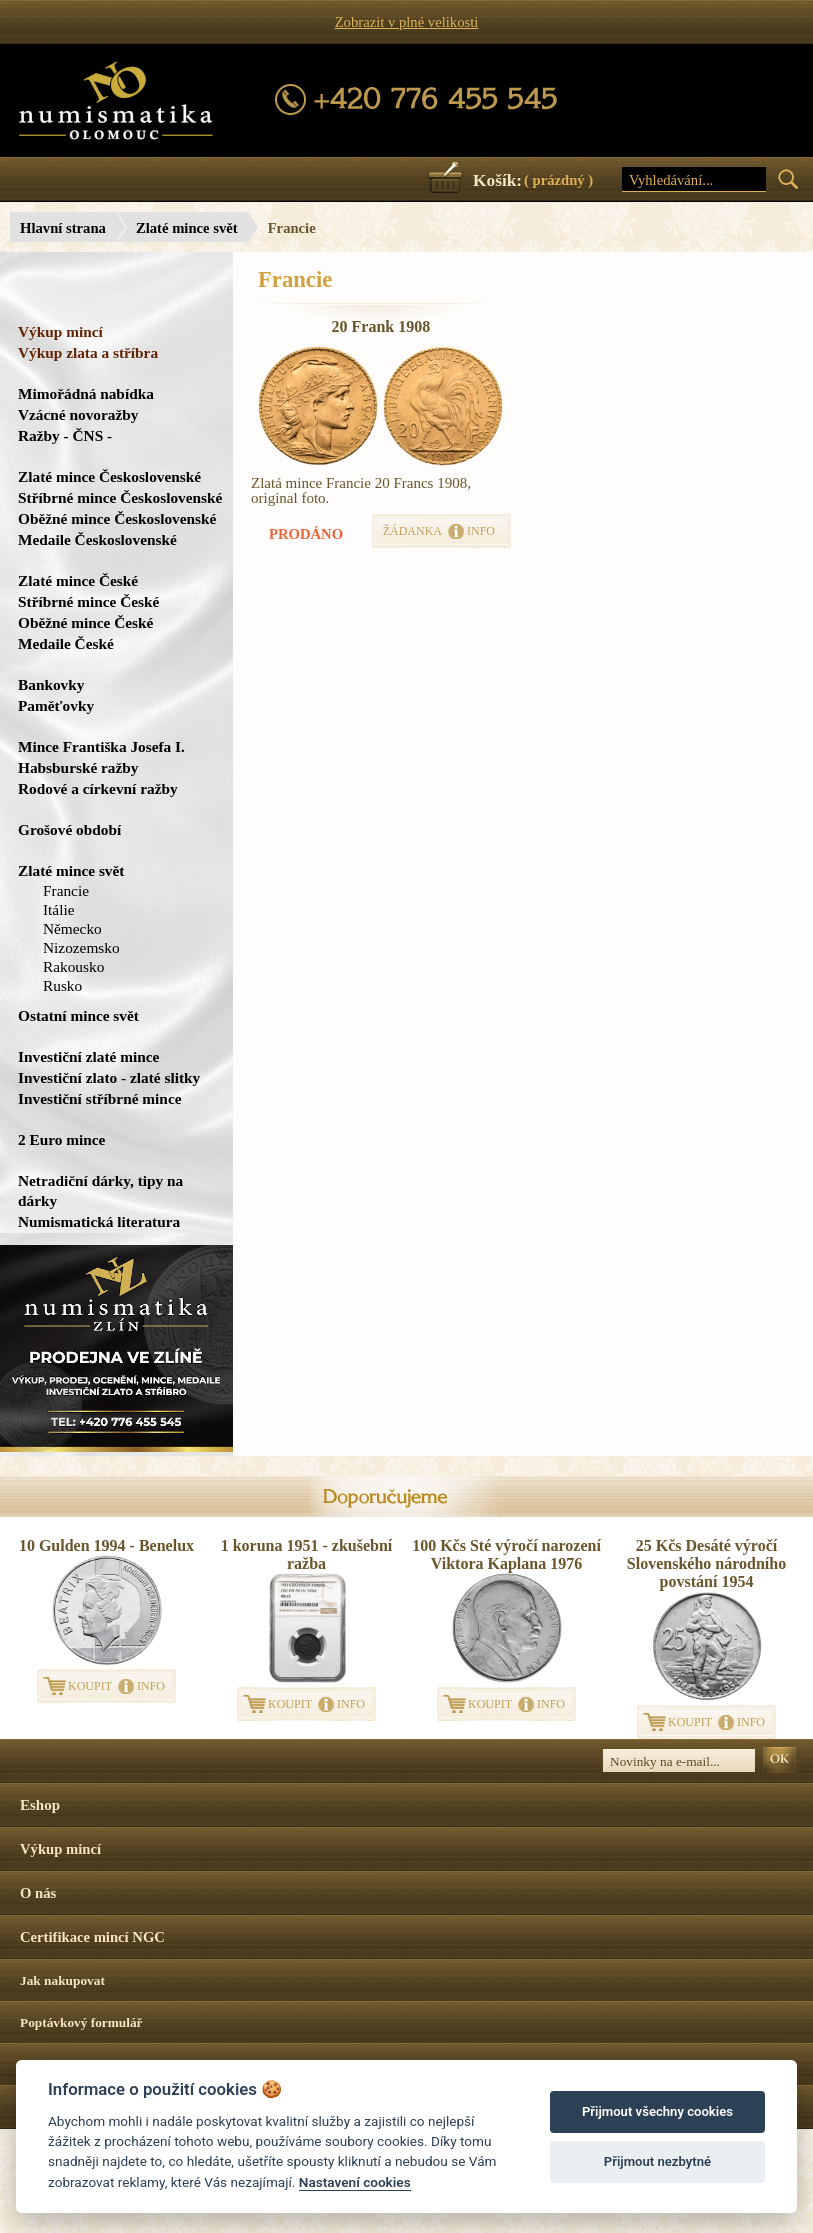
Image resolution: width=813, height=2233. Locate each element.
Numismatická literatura (99, 1221)
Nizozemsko (81, 947)
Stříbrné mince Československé (120, 497)
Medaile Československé (97, 539)
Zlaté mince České (78, 580)
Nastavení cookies (355, 2182)
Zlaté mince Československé (109, 476)
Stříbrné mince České (88, 601)
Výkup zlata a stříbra (88, 352)
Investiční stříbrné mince (99, 1098)
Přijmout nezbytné (657, 2161)
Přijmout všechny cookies (657, 2111)
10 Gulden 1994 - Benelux (106, 1545)
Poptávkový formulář (81, 2022)
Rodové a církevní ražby (98, 788)
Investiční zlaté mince (88, 1056)
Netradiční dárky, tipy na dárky (100, 1190)
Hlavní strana (63, 228)
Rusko (62, 985)
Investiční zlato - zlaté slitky (109, 1077)
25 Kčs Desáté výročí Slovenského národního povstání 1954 (706, 1563)
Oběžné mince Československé (117, 518)
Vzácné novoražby (78, 414)
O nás (38, 1893)
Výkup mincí (60, 331)
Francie (66, 890)
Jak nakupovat (62, 1980)
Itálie (59, 909)
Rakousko (73, 966)
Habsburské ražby (78, 767)
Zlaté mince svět (187, 228)
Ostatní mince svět (78, 1015)
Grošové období (69, 829)
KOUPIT (90, 1686)
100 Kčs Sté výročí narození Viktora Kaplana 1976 (506, 1554)
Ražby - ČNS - (65, 435)
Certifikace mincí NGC (92, 1937)
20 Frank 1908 (381, 326)
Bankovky (51, 684)
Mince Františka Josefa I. (101, 746)
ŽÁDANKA (412, 531)
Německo (72, 928)
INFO (481, 531)
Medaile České (66, 643)
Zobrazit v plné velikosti (407, 22)
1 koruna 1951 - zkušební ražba (307, 1554)
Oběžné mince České (85, 622)
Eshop (40, 1805)
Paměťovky (56, 705)
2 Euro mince (61, 1139)
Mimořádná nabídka (86, 393)
